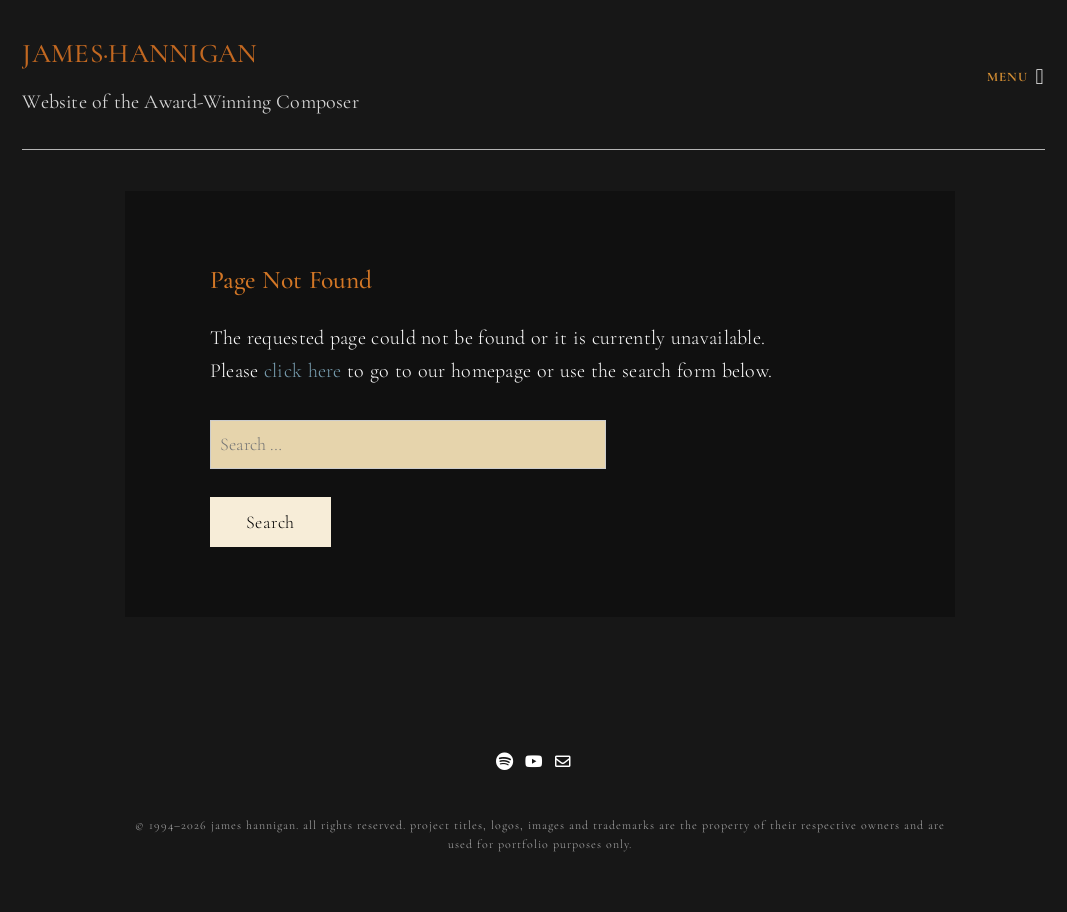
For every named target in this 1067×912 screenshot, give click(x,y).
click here (303, 371)
